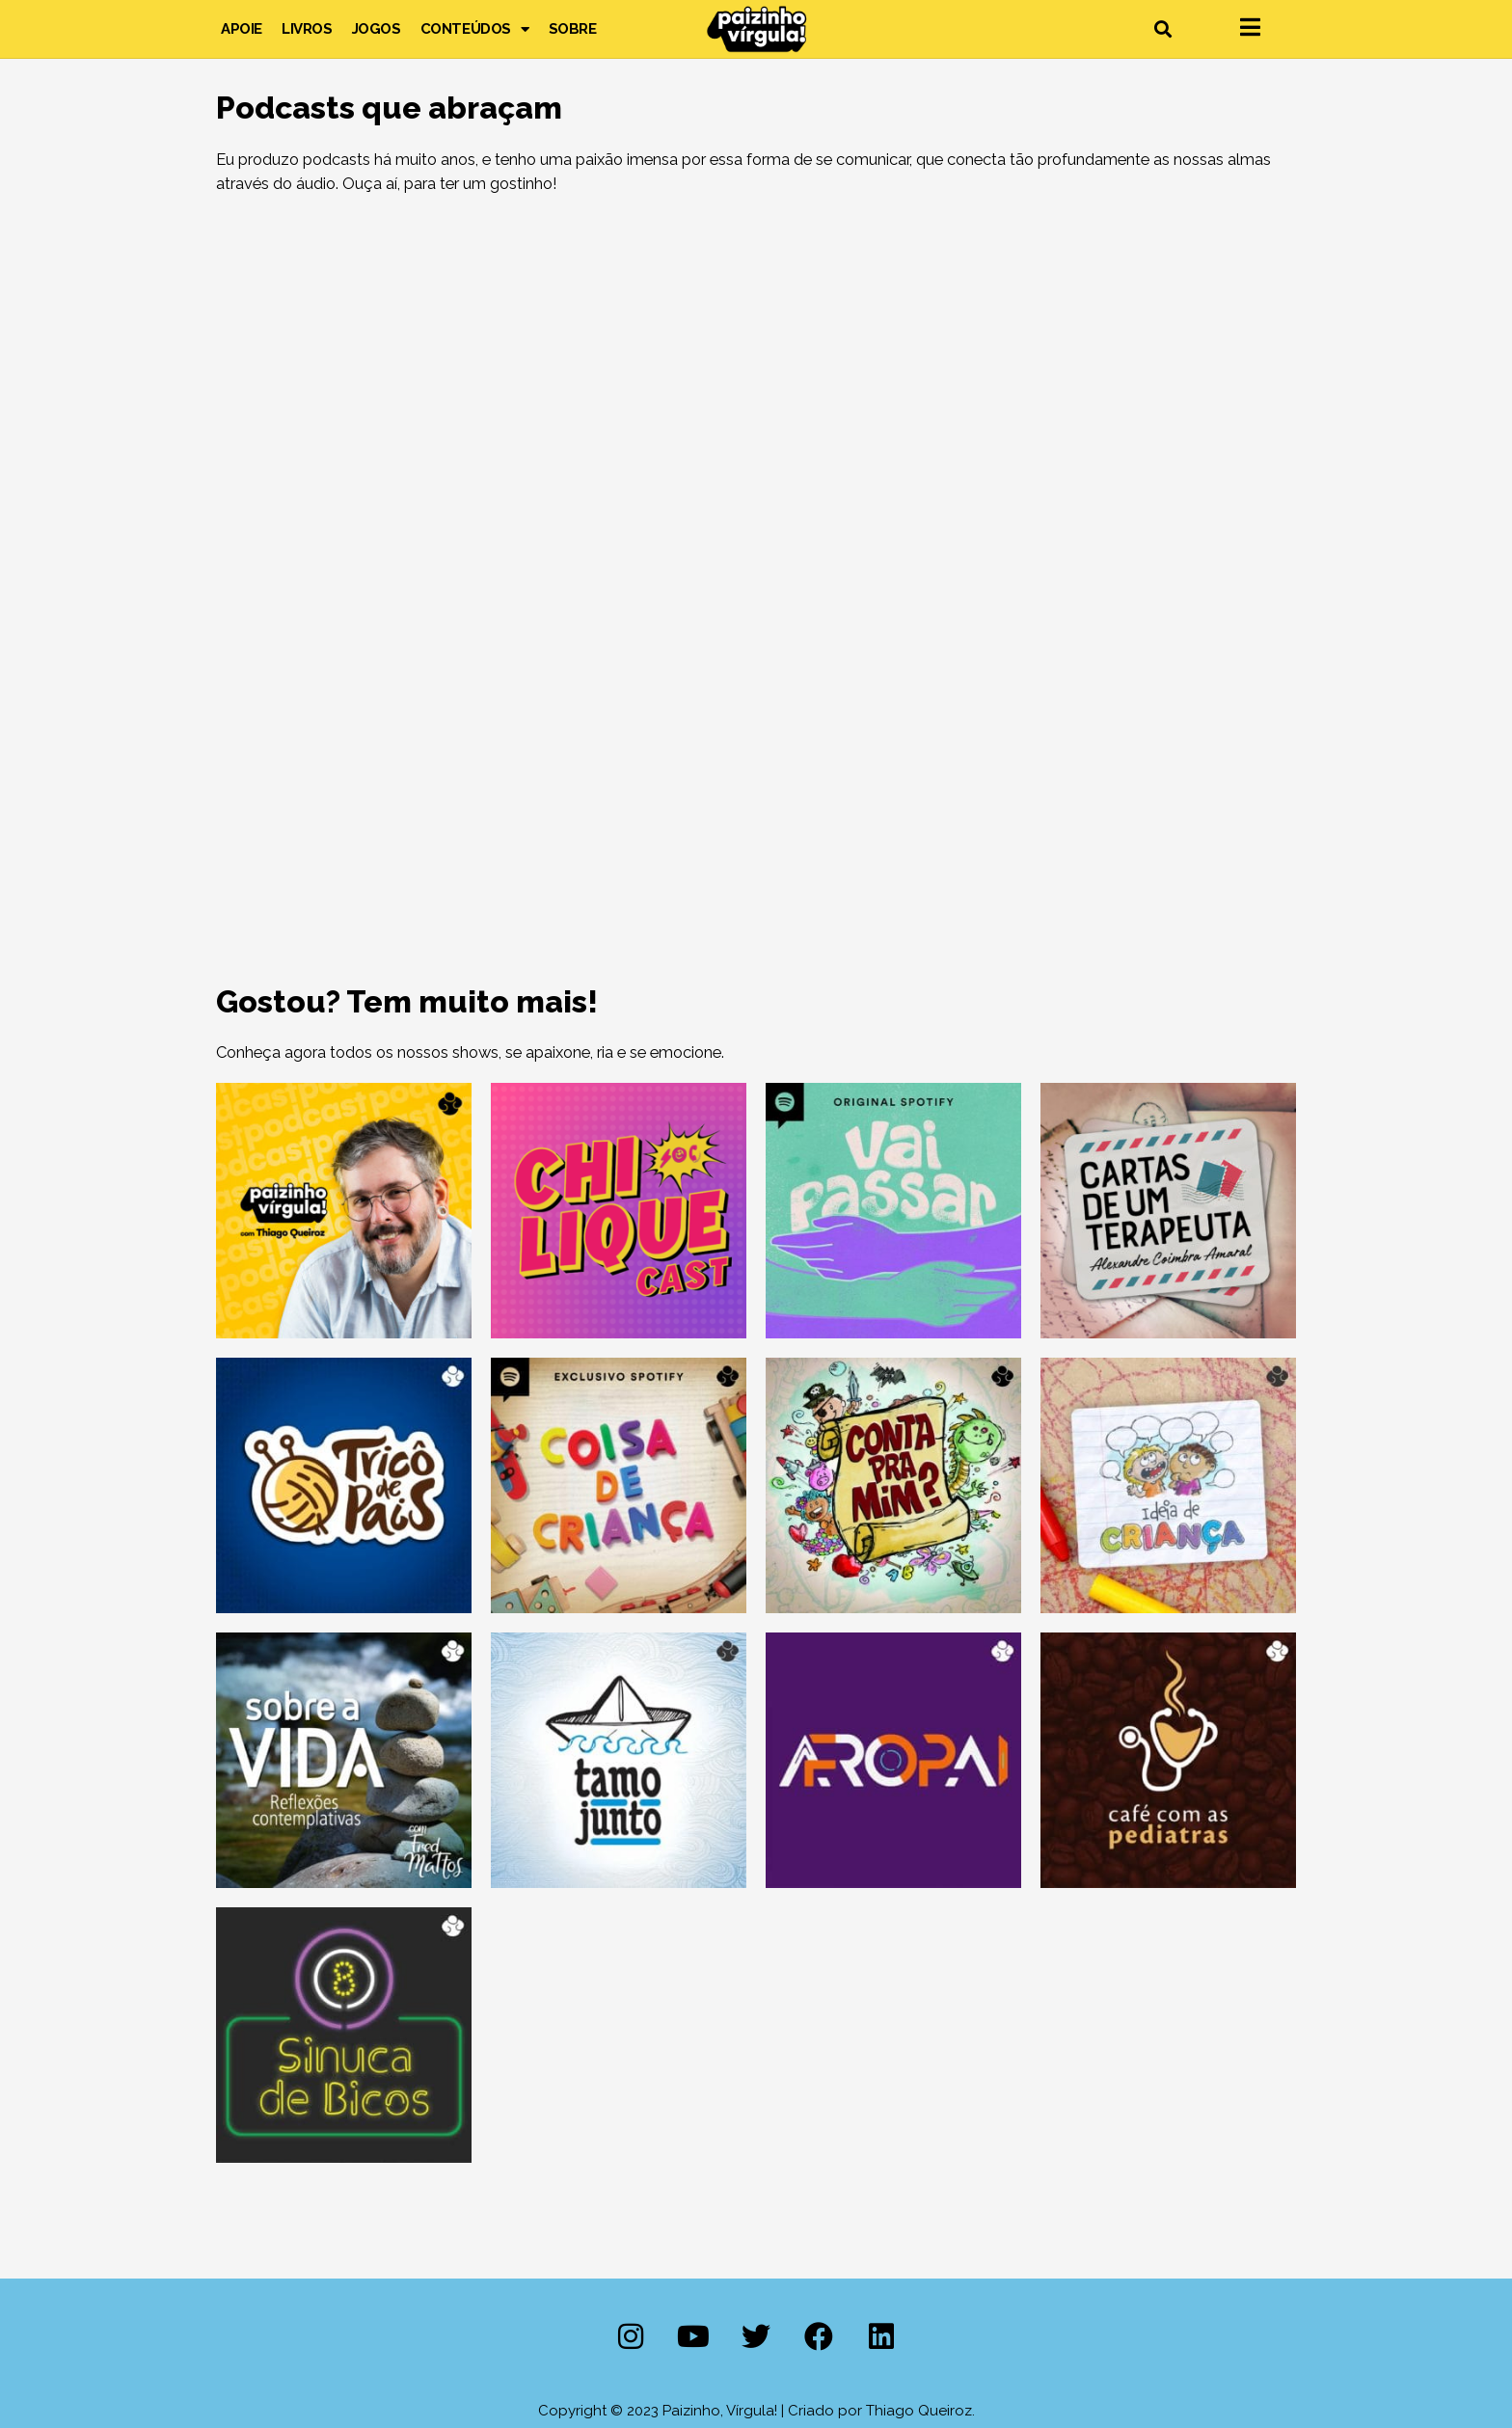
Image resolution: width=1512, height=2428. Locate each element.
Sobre (573, 29)
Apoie (241, 29)
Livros (307, 29)
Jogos (376, 29)
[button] (1162, 29)
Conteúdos (474, 28)
